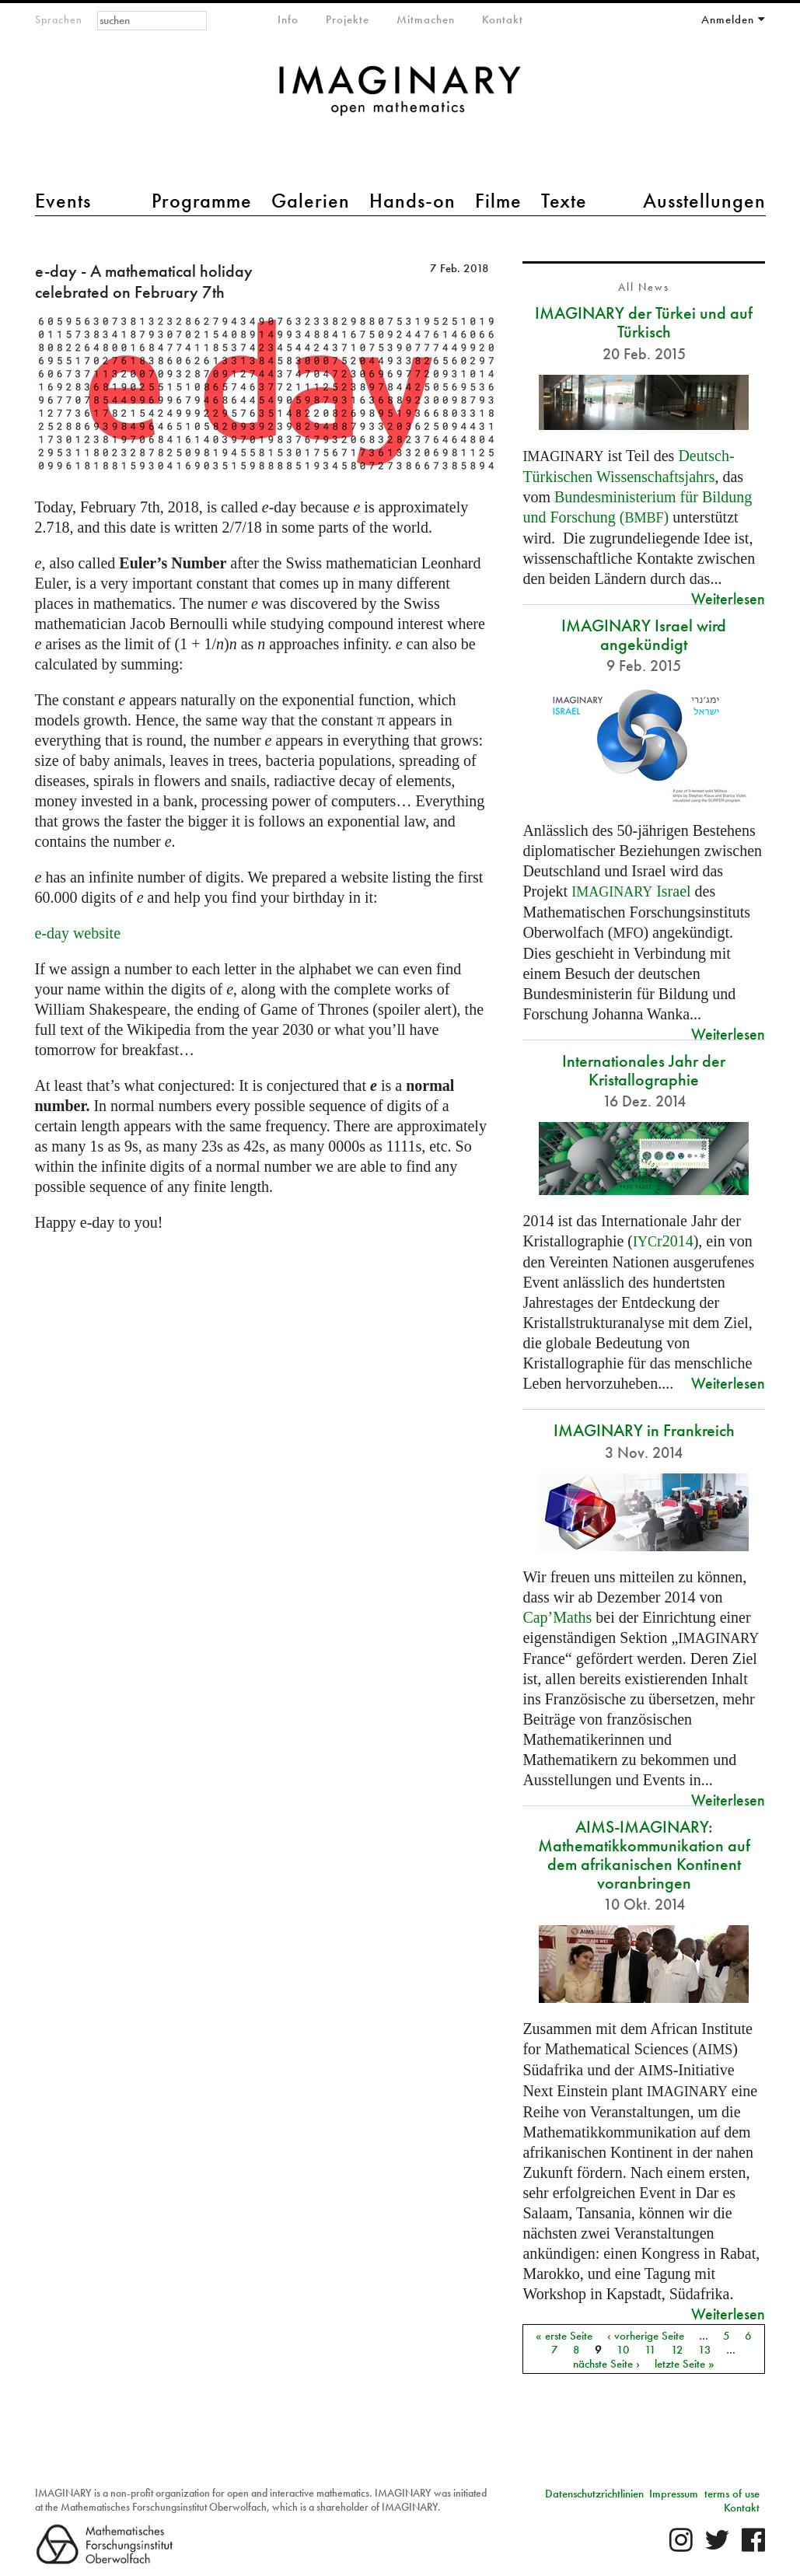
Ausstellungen (704, 200)
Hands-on (412, 200)
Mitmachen (426, 19)
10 (623, 2349)
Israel (630, 891)
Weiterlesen (728, 598)
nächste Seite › (606, 2363)
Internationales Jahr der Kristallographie (643, 1070)
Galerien (310, 200)
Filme (498, 200)
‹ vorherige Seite (645, 2335)
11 (650, 2349)
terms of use (732, 2494)
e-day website (78, 933)
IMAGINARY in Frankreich (644, 1430)
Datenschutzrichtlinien (594, 2494)
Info (288, 19)
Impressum (673, 2494)
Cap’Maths (557, 1617)
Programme (202, 200)
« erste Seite (564, 2335)
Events (63, 200)
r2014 (663, 1241)
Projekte (347, 19)
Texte (564, 200)
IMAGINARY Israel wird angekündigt (643, 635)
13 (704, 2349)
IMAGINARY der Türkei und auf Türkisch (644, 322)
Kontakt (502, 19)
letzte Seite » (684, 2363)
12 (677, 2349)
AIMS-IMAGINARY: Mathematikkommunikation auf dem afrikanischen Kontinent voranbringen (644, 1855)
